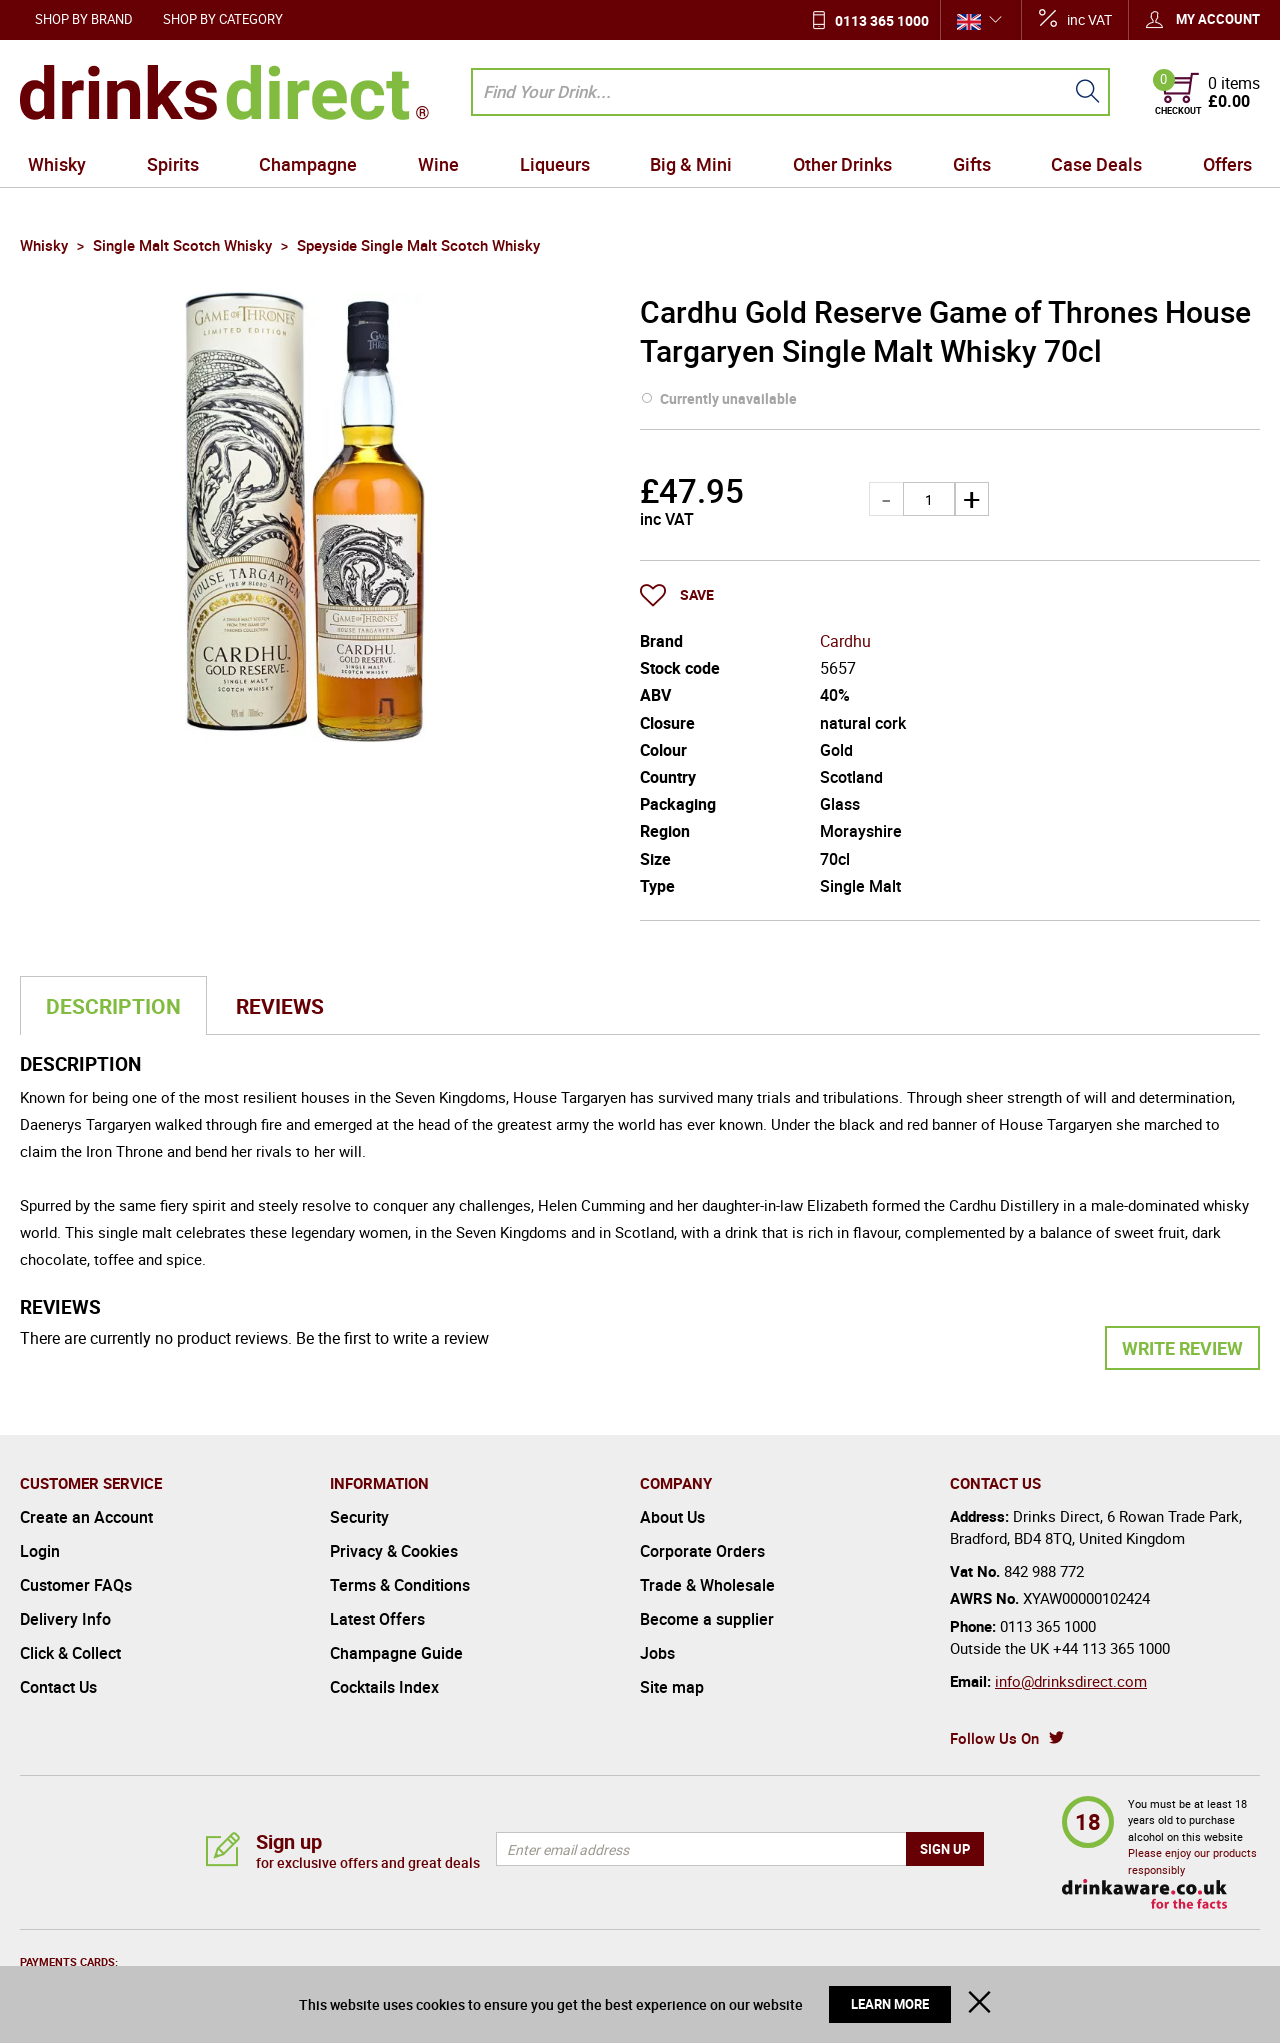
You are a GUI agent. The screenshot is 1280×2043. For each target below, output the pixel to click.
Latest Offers (377, 1619)
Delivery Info (65, 1619)
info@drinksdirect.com (1071, 1681)
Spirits (173, 164)
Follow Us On (994, 1738)
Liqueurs (555, 164)
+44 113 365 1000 (1111, 1648)
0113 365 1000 (882, 20)
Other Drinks (842, 164)
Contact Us (58, 1687)
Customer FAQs (76, 1585)
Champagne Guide (396, 1653)
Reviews (280, 1006)
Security (359, 1517)
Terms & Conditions (400, 1585)
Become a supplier (707, 1619)
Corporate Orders (702, 1551)
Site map (672, 1687)
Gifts (972, 164)
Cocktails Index (384, 1687)
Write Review (1182, 1348)
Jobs (657, 1653)
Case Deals (1096, 164)
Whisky (57, 164)
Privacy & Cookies (394, 1551)
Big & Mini (691, 164)
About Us (672, 1517)
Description (113, 1006)
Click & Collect (70, 1653)
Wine (438, 164)
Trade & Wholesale (707, 1585)
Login (40, 1551)
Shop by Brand (84, 19)
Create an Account (86, 1517)
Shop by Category (223, 19)
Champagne (308, 164)
